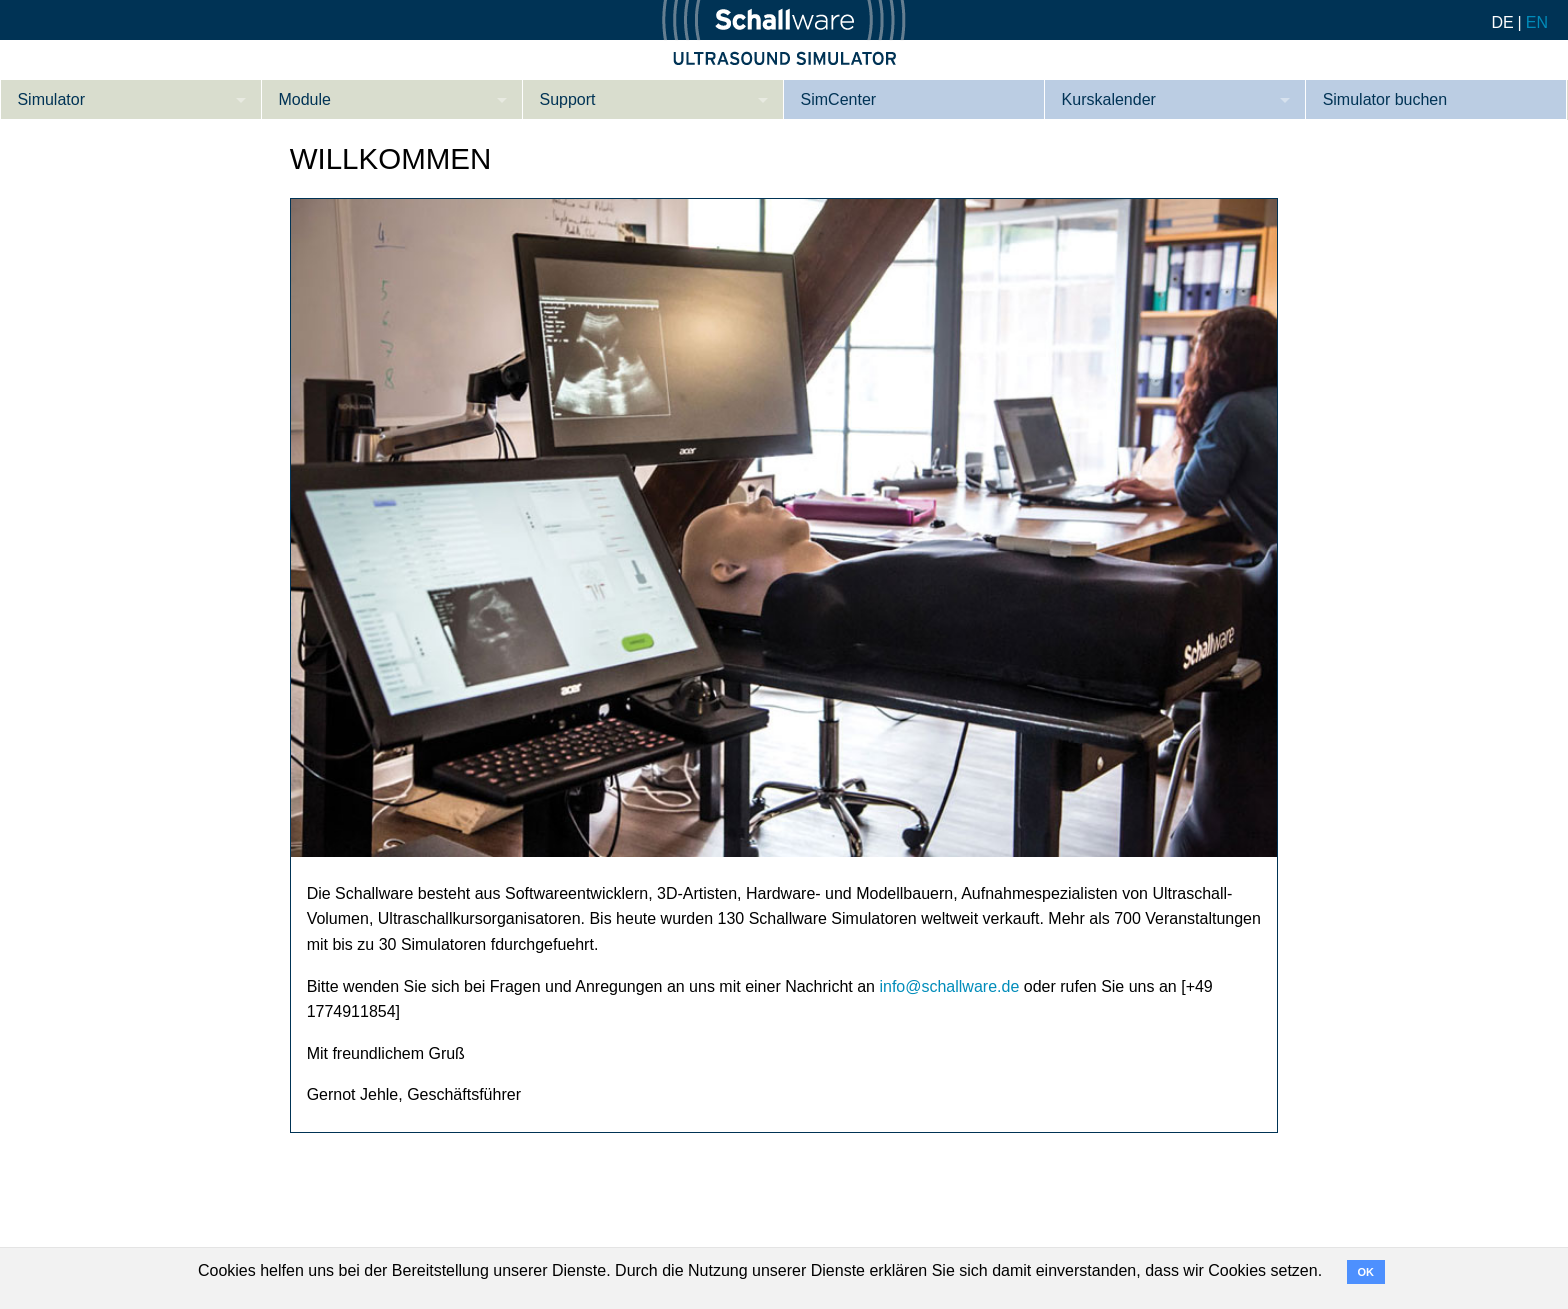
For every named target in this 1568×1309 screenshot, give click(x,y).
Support (568, 99)
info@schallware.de (949, 986)
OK (1366, 1272)
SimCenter (839, 99)
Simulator (51, 99)
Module (304, 99)
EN (1537, 22)
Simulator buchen (1385, 99)
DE (1502, 22)
